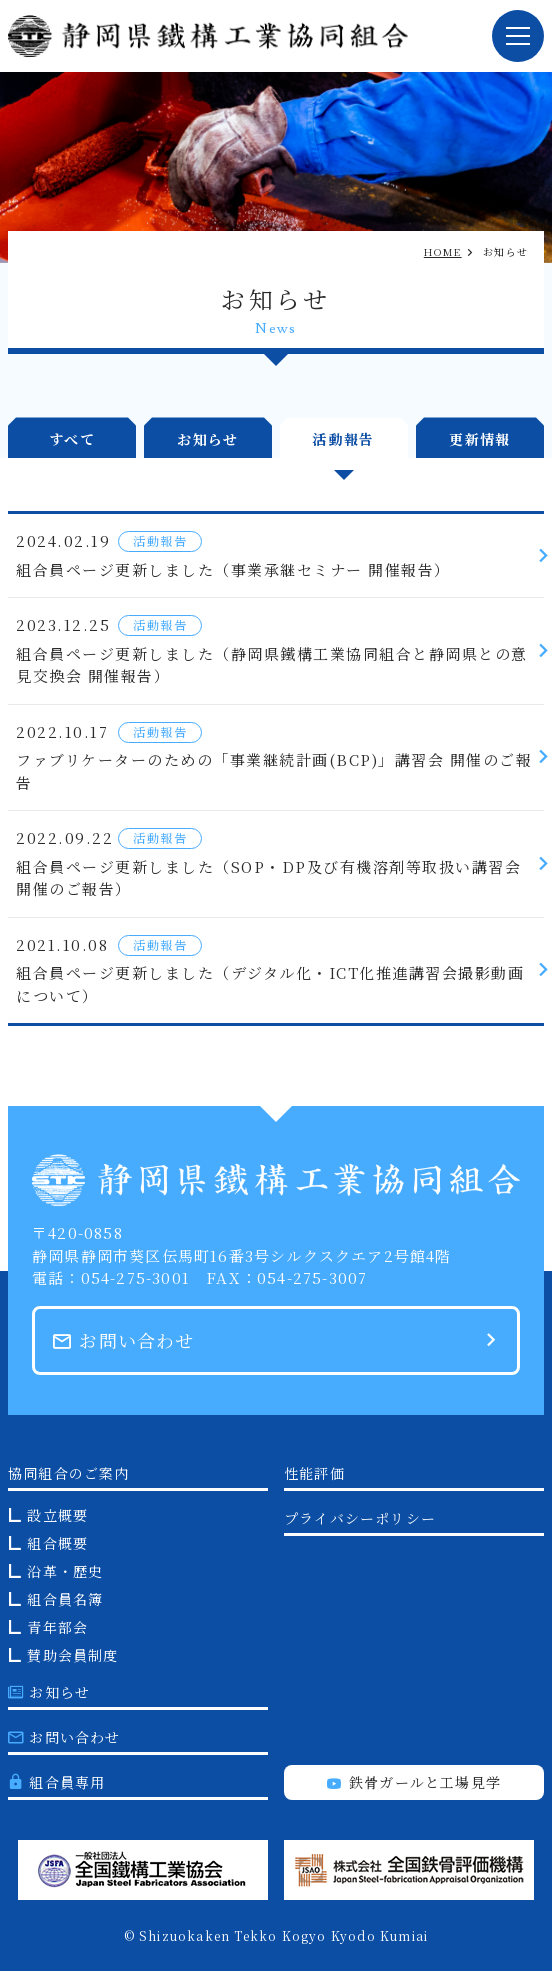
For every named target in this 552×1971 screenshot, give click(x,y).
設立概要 (57, 1515)
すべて (72, 439)
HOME (443, 251)
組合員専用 (56, 1782)
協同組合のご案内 (69, 1473)
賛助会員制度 (72, 1655)
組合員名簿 (65, 1599)
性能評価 (314, 1473)
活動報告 (344, 439)
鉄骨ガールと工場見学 (414, 1782)
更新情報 (480, 439)
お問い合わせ (124, 1340)
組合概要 (57, 1543)
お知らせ (208, 439)
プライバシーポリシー (360, 1518)
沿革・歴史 (65, 1571)
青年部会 (57, 1627)
